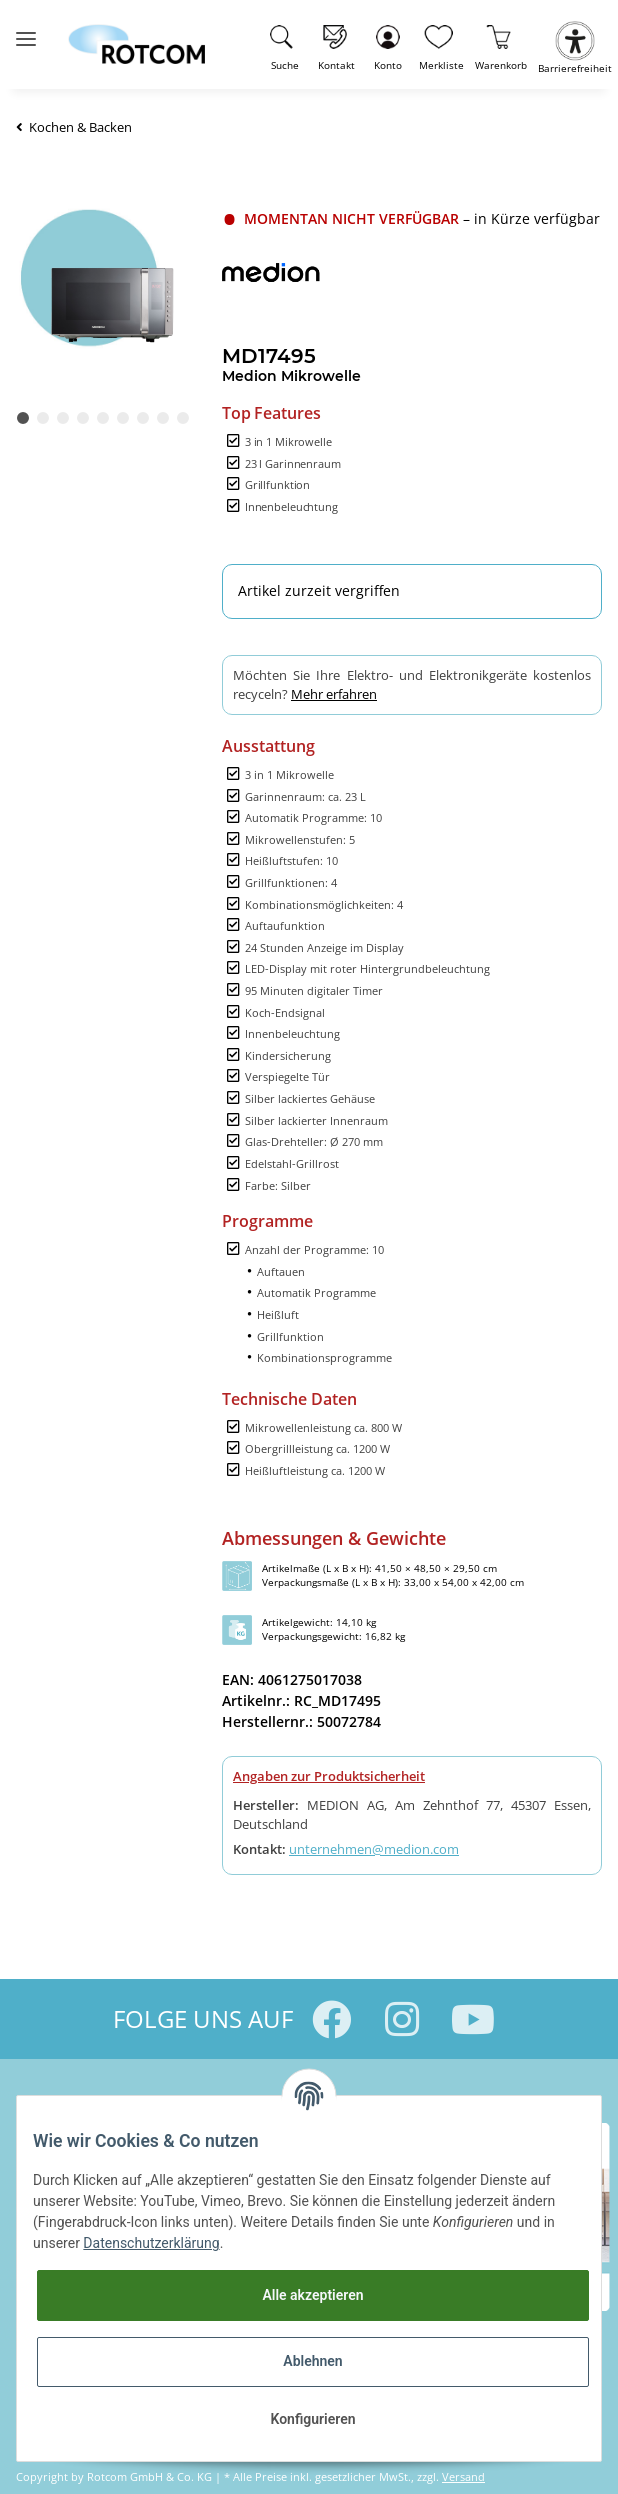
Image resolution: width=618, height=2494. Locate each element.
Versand (463, 2476)
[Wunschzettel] (441, 44)
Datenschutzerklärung (151, 2243)
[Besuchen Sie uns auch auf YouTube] (473, 2019)
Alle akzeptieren (312, 2295)
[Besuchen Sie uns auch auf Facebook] (331, 2019)
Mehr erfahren (334, 694)
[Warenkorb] (501, 44)
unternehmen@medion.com (374, 1849)
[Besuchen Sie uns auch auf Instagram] (402, 2019)
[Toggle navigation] (26, 30)
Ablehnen (312, 2361)
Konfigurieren (312, 2419)
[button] (387, 44)
